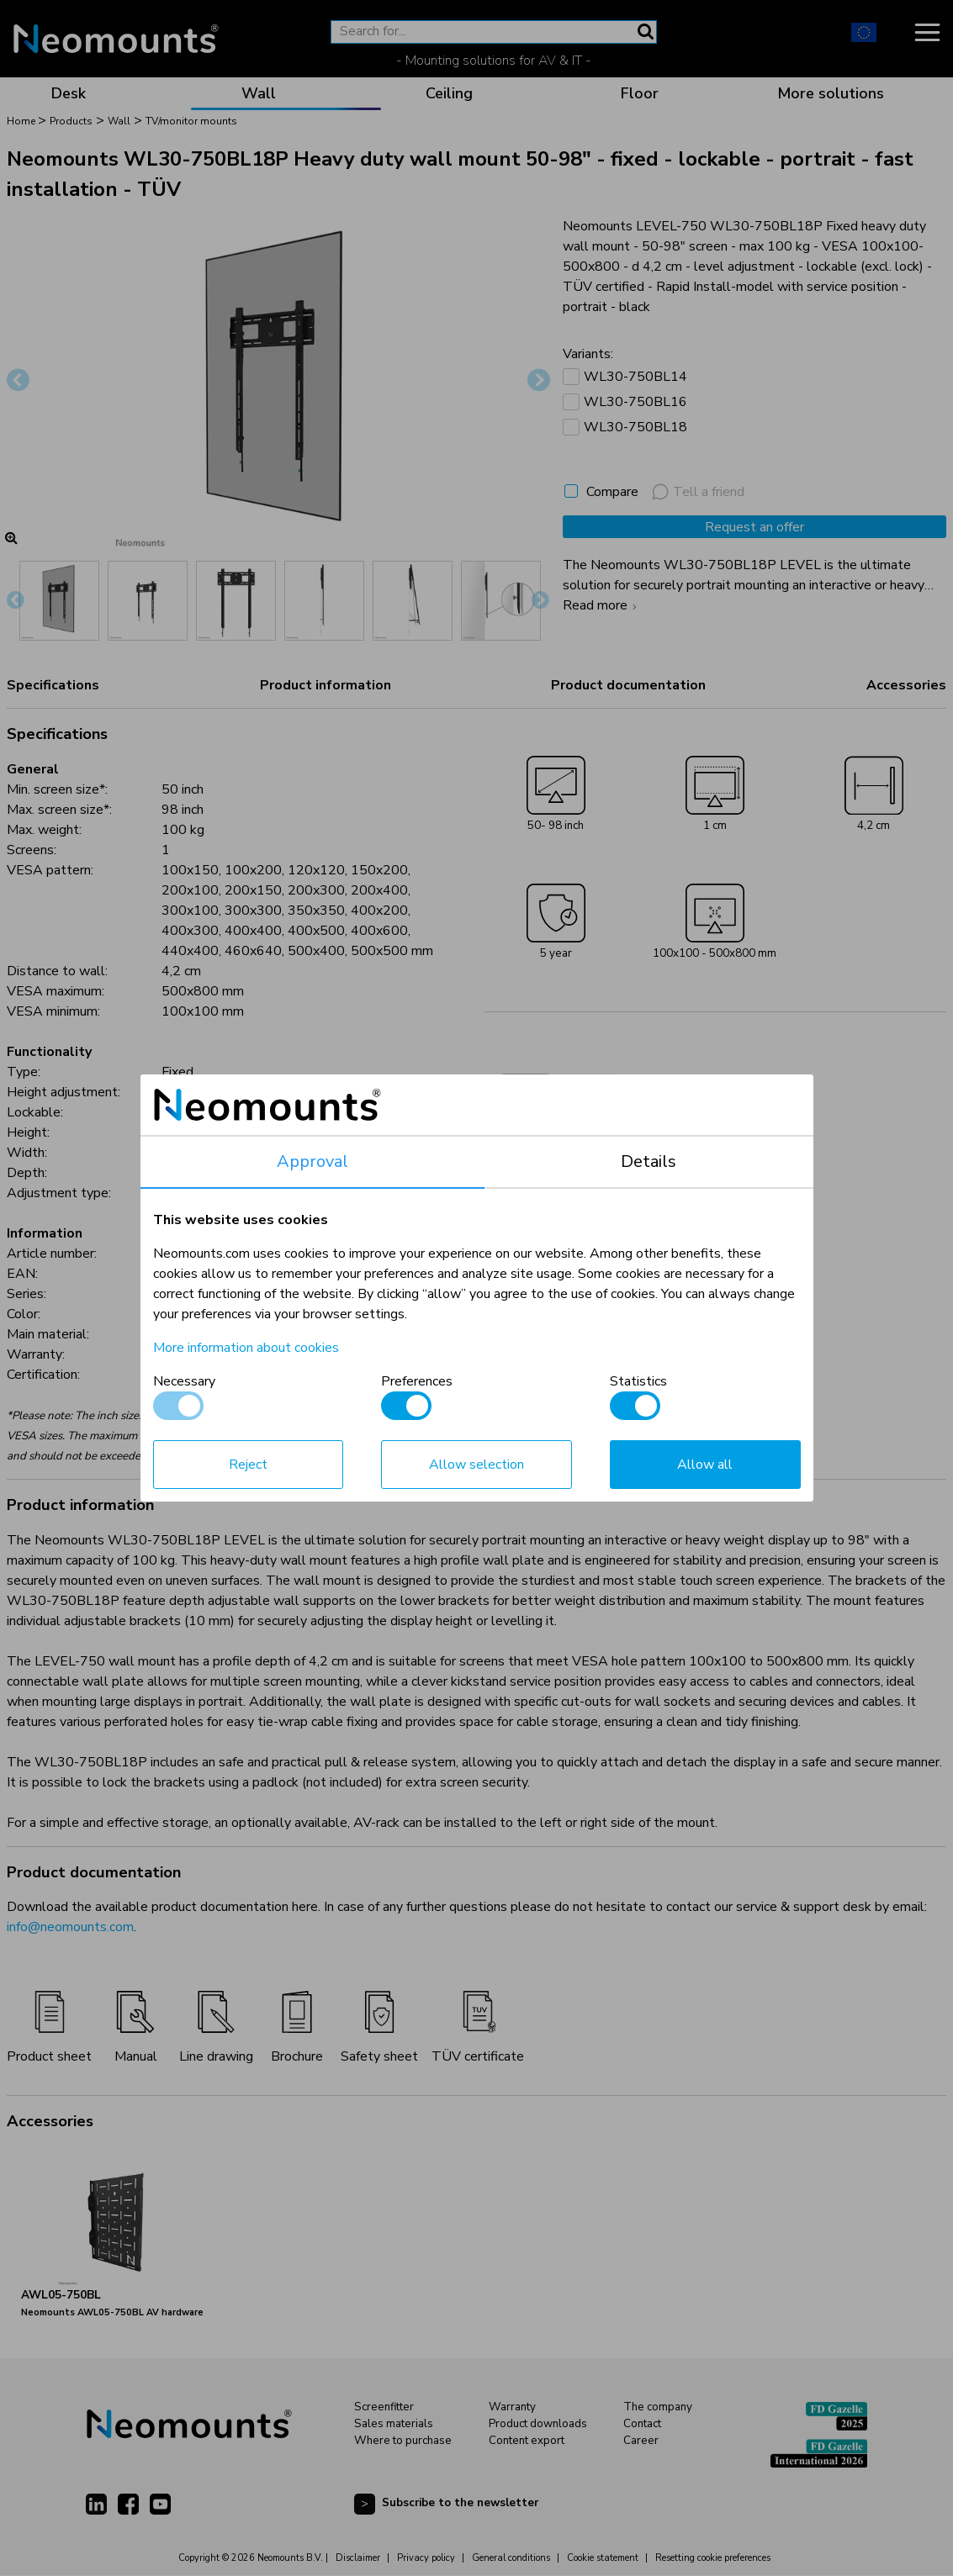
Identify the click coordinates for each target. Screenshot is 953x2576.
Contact (642, 2423)
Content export (526, 2440)
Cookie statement (602, 2558)
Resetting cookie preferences (712, 2558)
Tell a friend (698, 492)
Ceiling (449, 93)
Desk (68, 93)
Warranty (512, 2407)
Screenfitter (384, 2407)
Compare (612, 492)
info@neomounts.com (70, 1927)
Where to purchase (403, 2440)
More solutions (830, 93)
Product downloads (538, 2423)
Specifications (53, 685)
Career (641, 2440)
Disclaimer (358, 2558)
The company (657, 2407)
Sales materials (393, 2423)
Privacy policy (426, 2558)
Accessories (906, 685)
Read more (602, 605)
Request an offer (754, 527)
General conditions (511, 2558)
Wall (258, 93)
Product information (325, 685)
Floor (640, 93)
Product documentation (628, 685)
